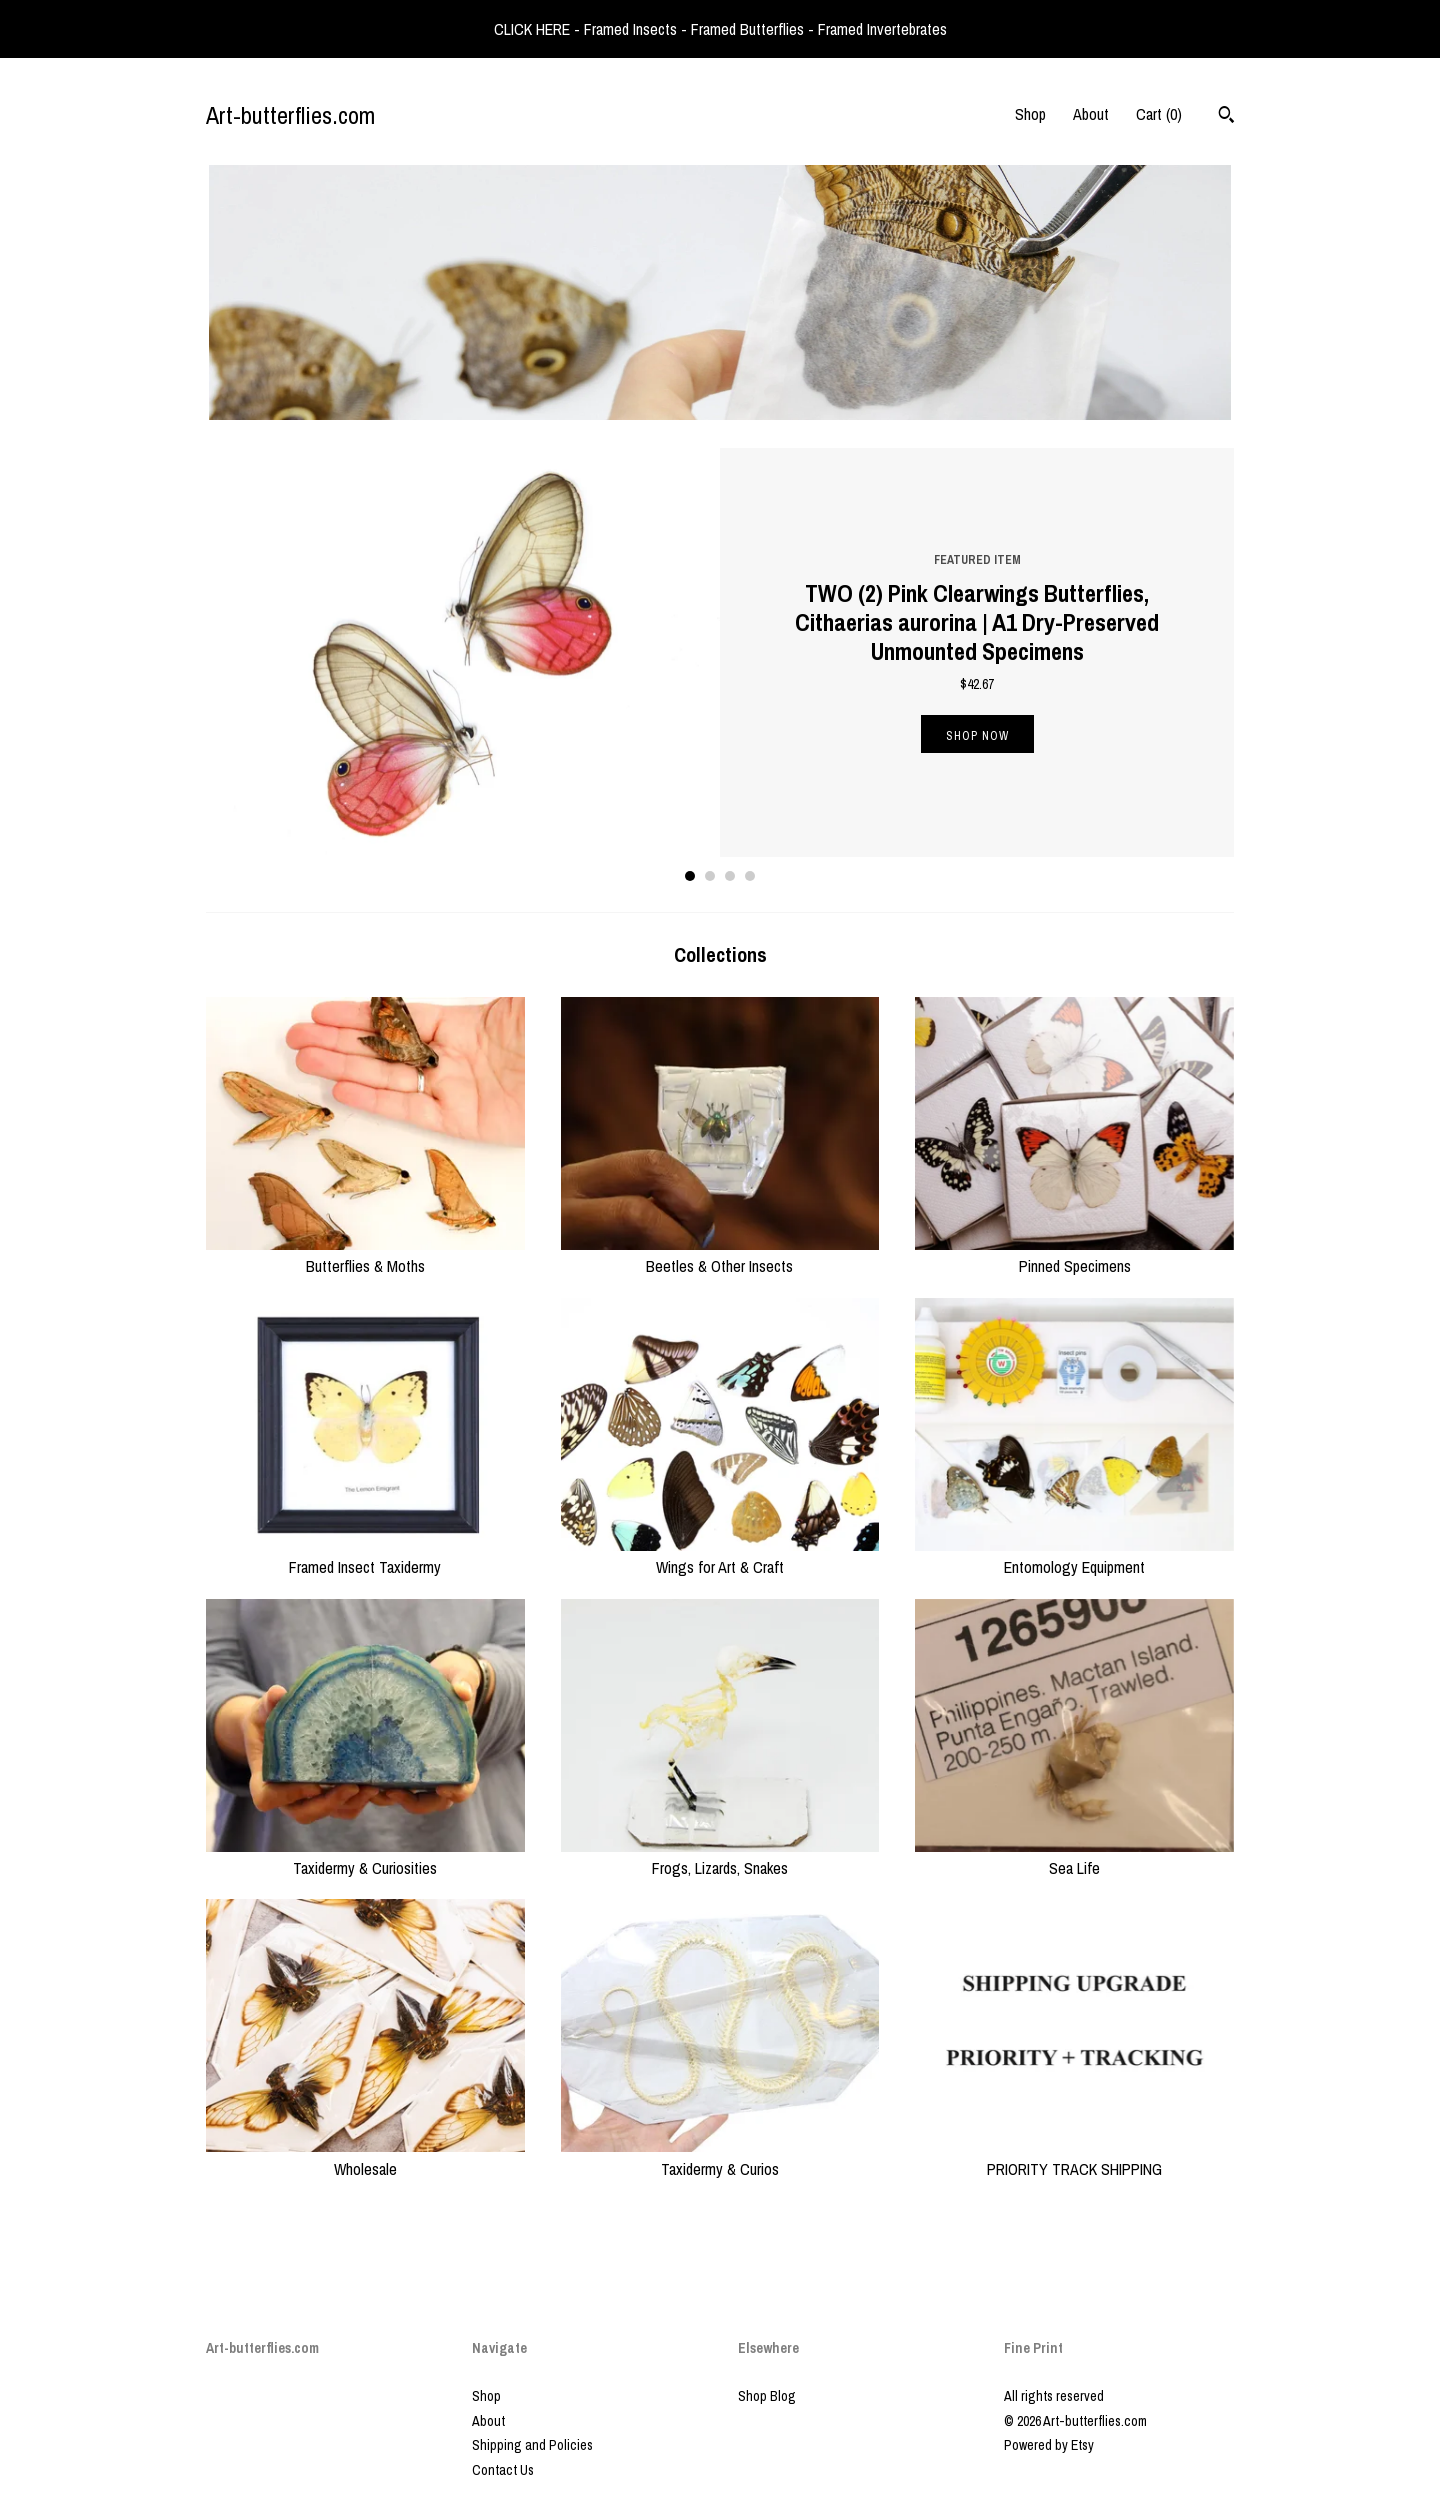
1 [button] (690, 876)
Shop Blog (767, 2396)
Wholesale (365, 2157)
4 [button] (750, 876)
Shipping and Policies (532, 2445)
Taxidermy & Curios (720, 2157)
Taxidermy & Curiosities (365, 1857)
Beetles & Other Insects (720, 1255)
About (1091, 114)
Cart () (1159, 114)
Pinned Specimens (1074, 1255)
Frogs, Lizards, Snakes (720, 1857)
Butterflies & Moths (365, 1255)
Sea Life (1074, 1857)
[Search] (1226, 117)
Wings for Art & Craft (720, 1556)
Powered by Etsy (1049, 2445)
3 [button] (730, 876)
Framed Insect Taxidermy (365, 1556)
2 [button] (710, 876)
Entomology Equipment (1074, 1556)
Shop (1030, 114)
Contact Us (503, 2470)
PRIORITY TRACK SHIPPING (1074, 2157)
